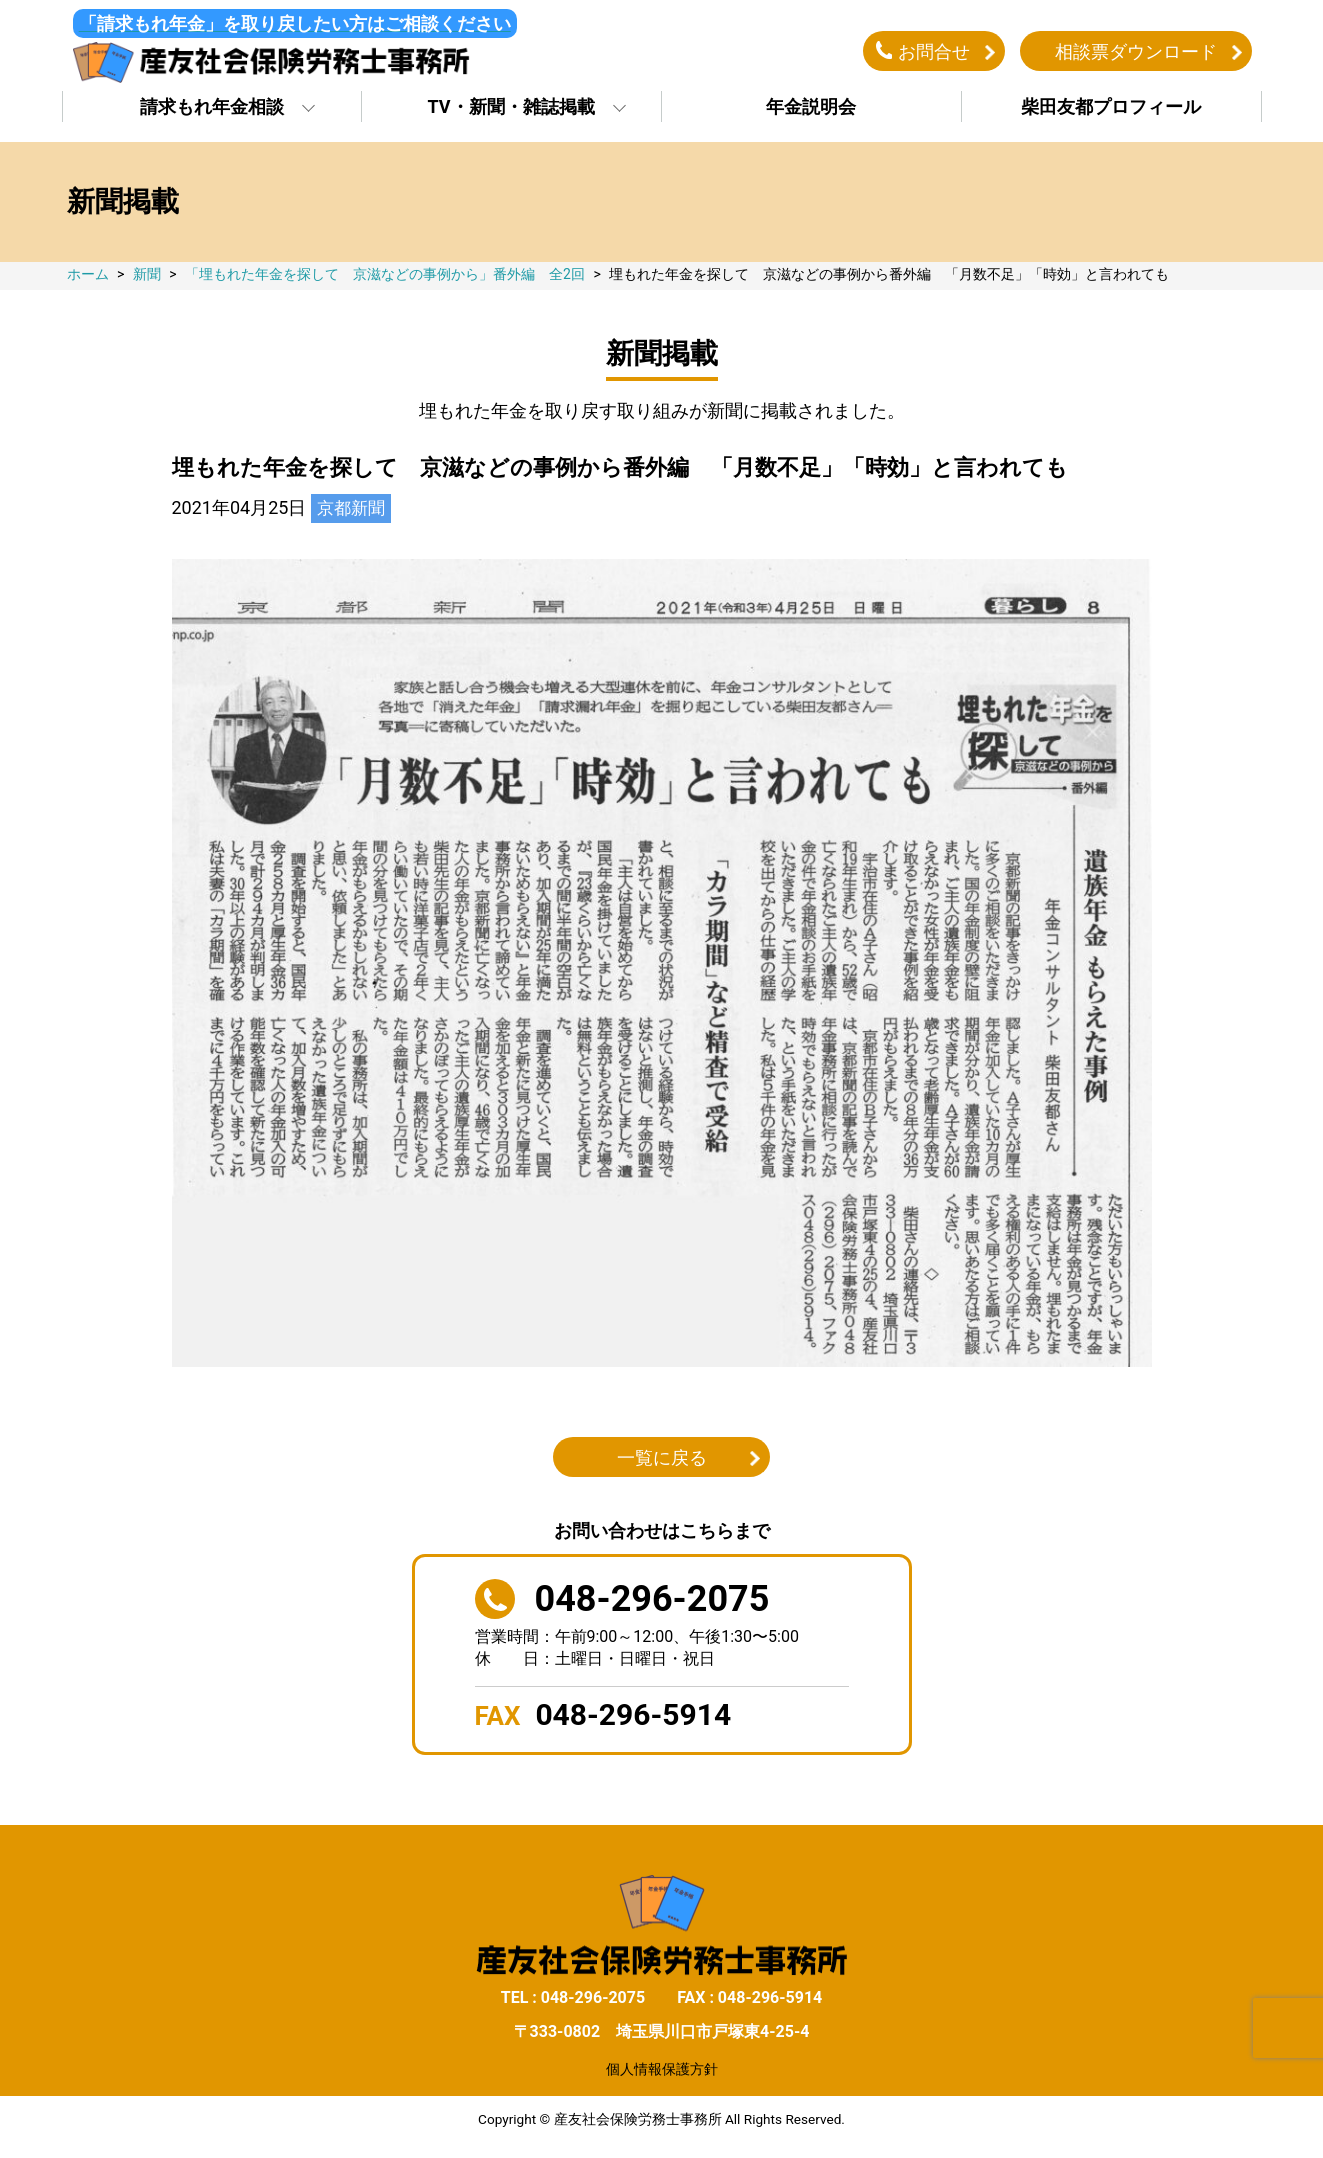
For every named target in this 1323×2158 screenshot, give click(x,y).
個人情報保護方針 (662, 2075)
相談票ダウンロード (1136, 53)
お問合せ (934, 53)
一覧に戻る (662, 1462)
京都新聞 (353, 513)
